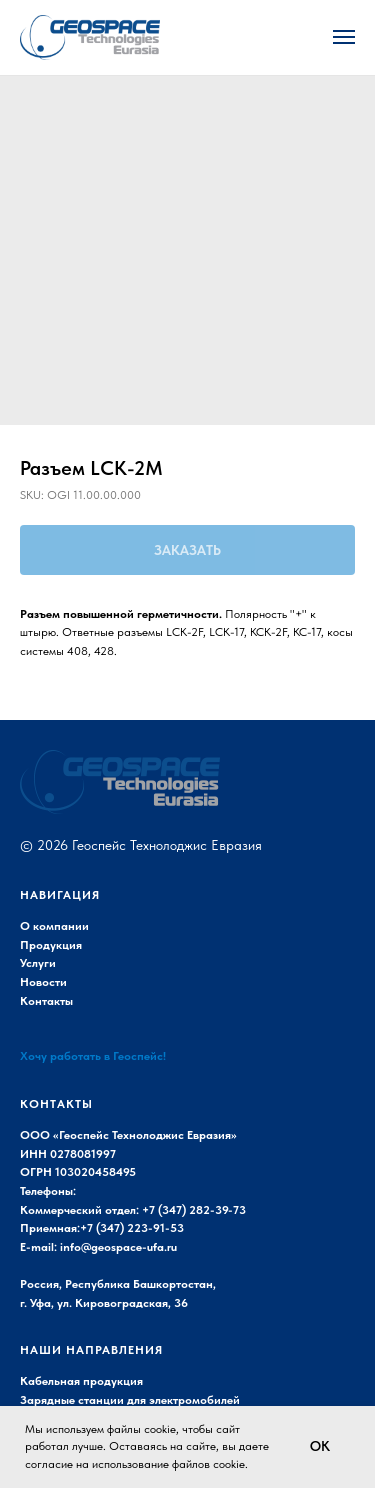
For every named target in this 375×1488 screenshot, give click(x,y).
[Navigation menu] (344, 37)
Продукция (51, 945)
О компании (54, 926)
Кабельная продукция (81, 1381)
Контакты (46, 1001)
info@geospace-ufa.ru (118, 1247)
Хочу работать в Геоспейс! (93, 1056)
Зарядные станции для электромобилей (130, 1400)
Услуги (38, 963)
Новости (43, 982)
